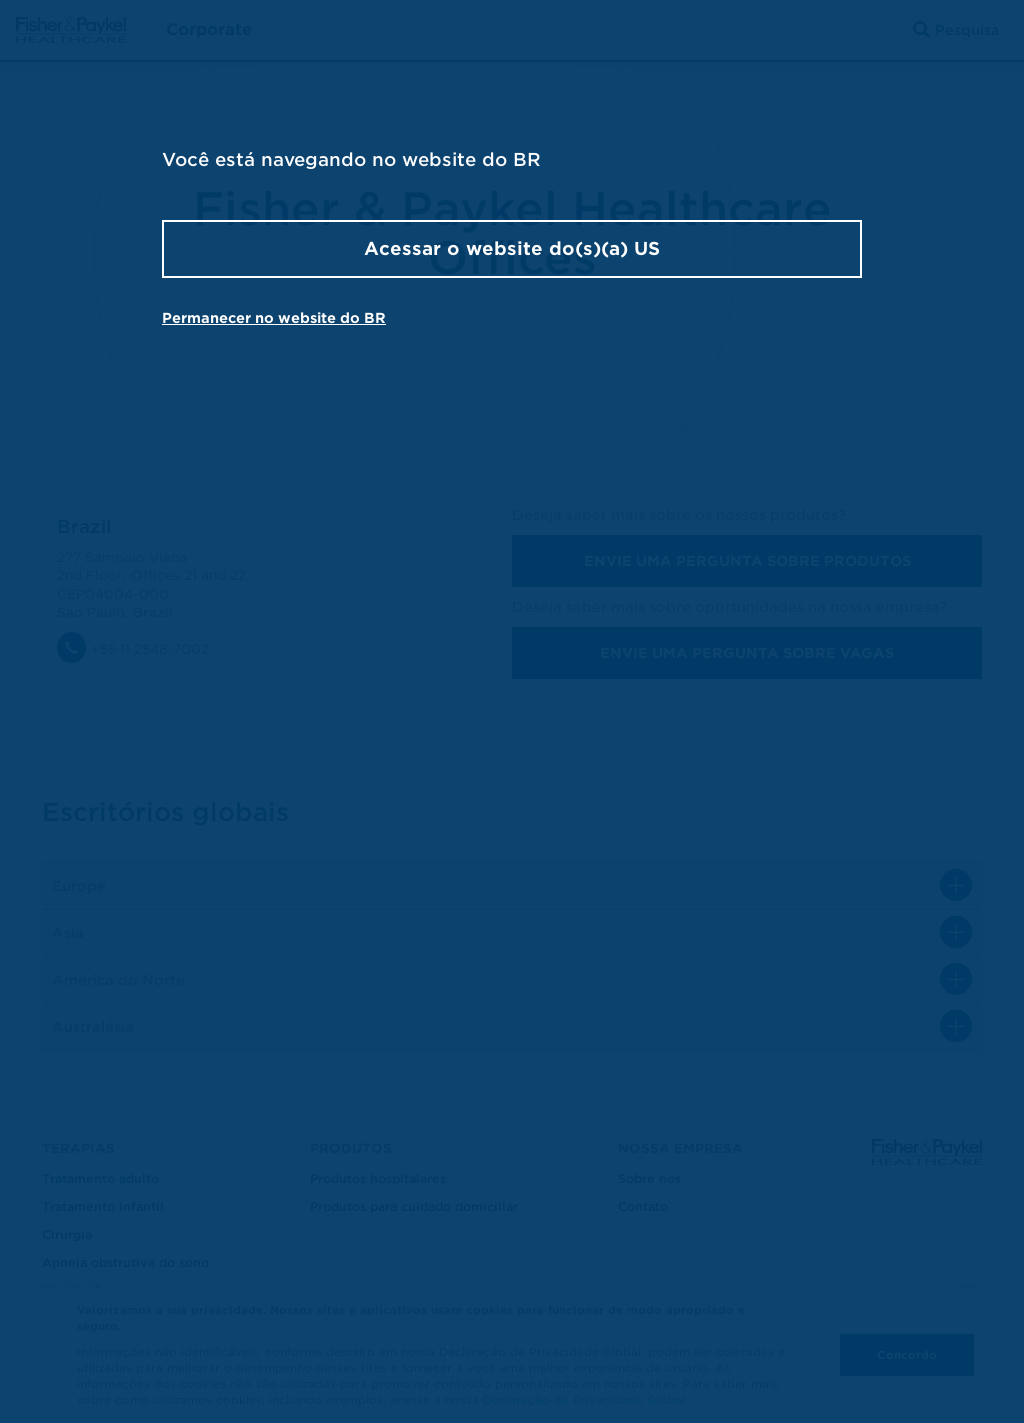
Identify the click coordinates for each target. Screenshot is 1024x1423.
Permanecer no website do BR (274, 318)
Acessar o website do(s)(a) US (512, 248)
